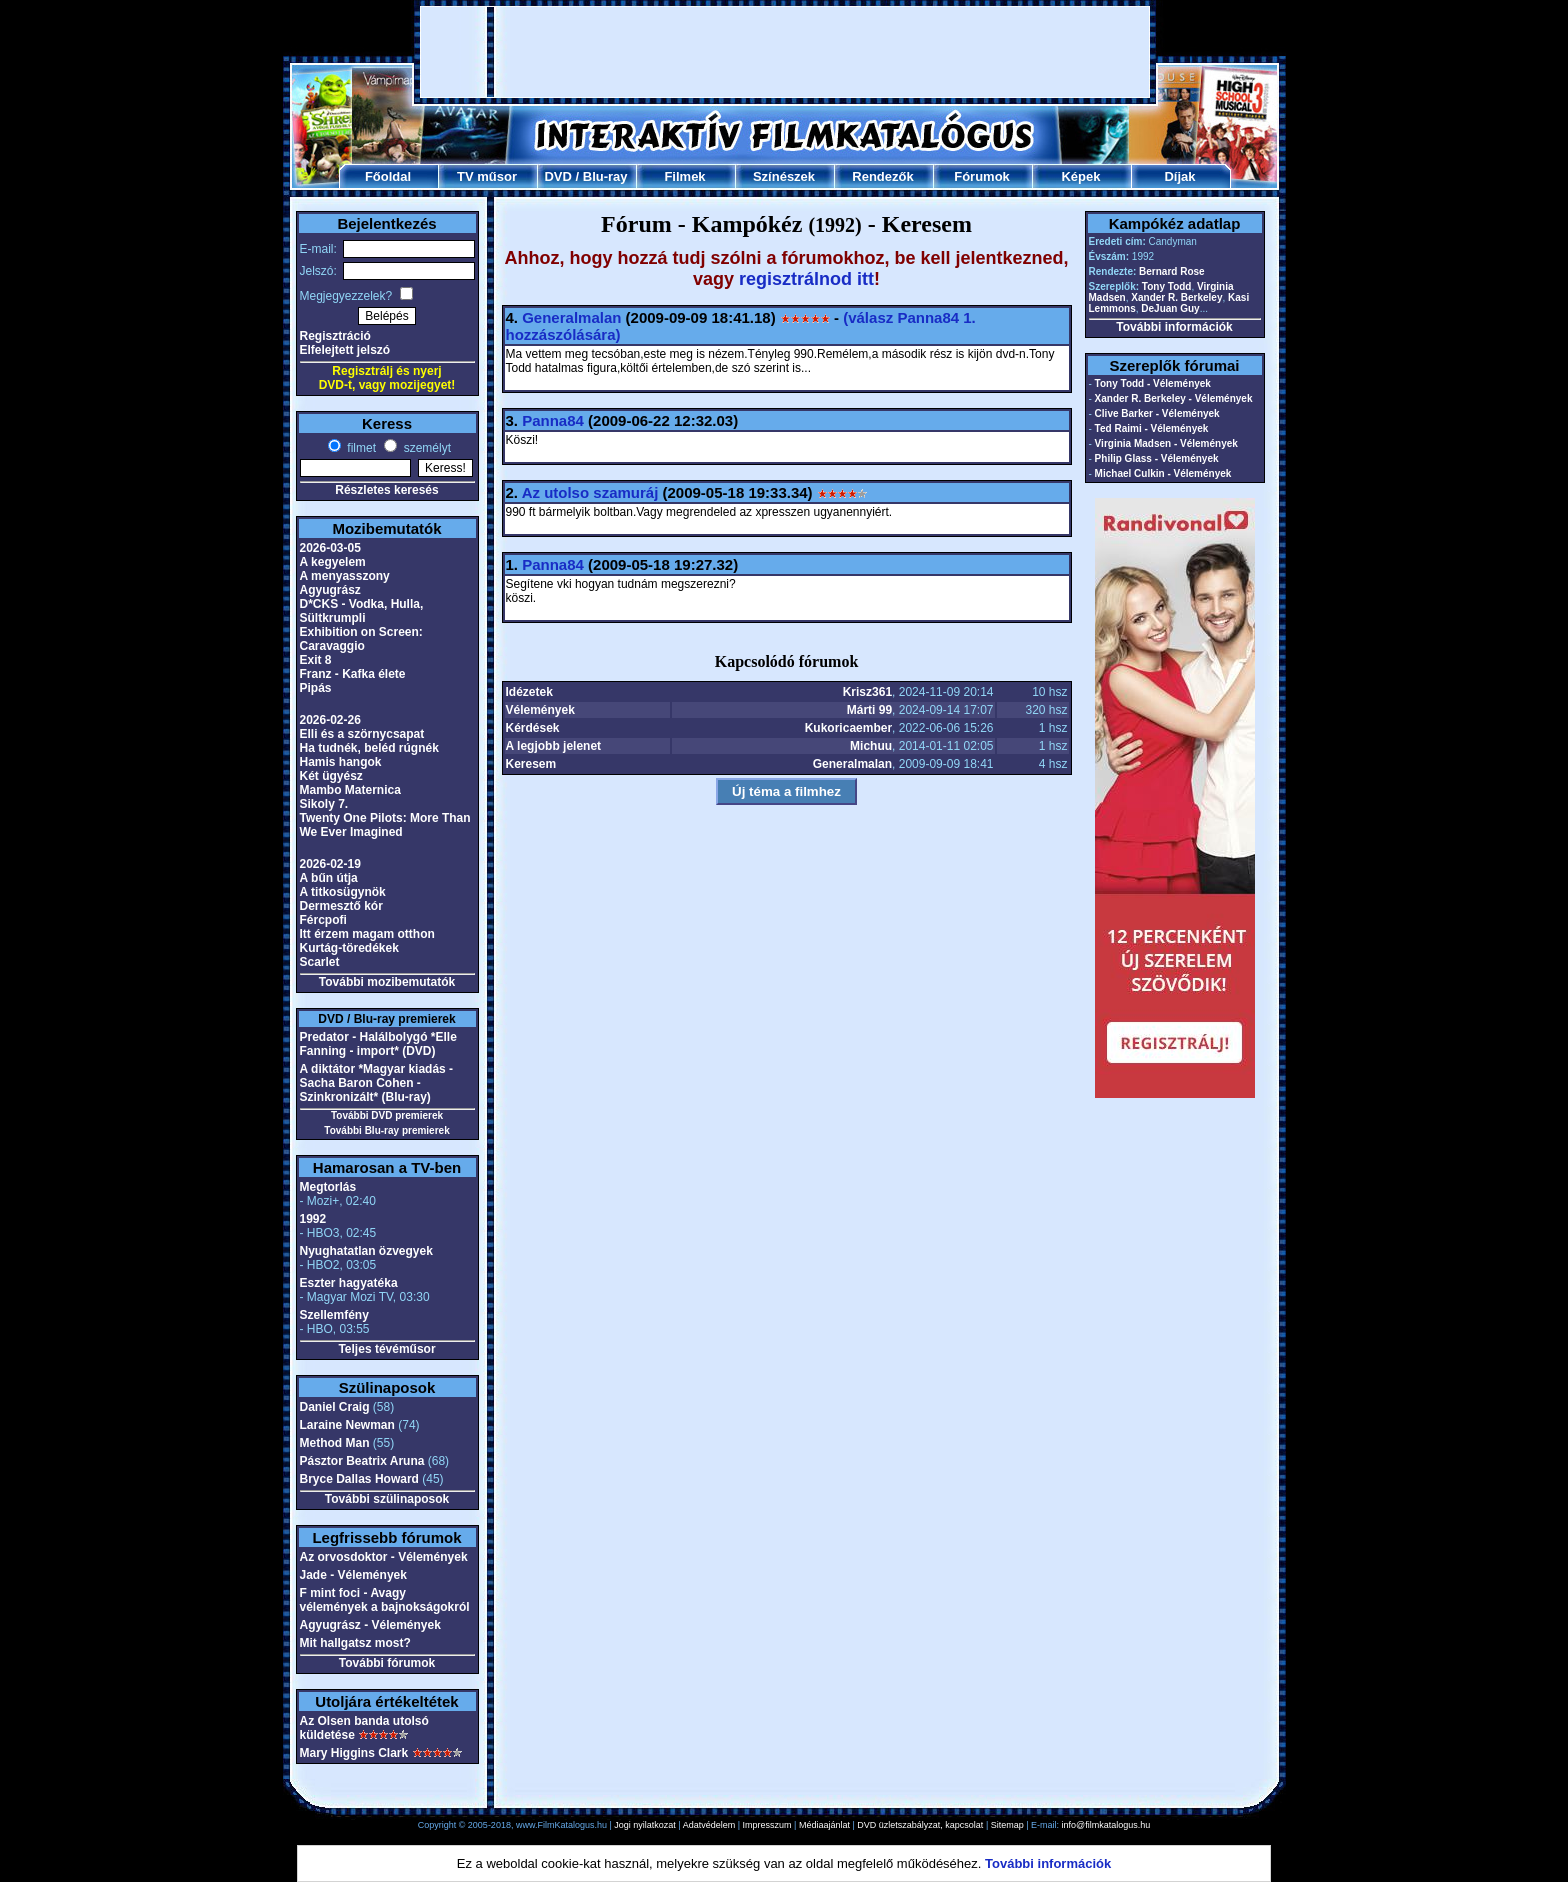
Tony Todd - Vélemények (1153, 383)
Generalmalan (571, 317)
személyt (425, 448)
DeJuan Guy (1170, 308)
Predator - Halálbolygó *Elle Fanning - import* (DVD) (378, 1044)
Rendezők (882, 176)
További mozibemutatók (387, 982)
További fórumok (387, 1663)
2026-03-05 (330, 548)
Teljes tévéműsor (386, 1349)
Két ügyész (331, 776)
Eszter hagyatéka (349, 1283)
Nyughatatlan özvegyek (366, 1251)
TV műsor (487, 176)
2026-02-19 (330, 864)
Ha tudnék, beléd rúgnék (369, 748)
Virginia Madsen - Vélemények (1166, 443)
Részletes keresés (386, 490)
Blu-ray (605, 176)
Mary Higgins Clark (354, 1753)
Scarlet (320, 962)
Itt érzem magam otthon (367, 934)
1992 (313, 1219)
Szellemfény (334, 1315)
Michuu (871, 746)
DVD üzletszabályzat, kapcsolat (920, 1825)
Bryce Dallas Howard (359, 1479)
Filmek (684, 176)
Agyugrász (330, 590)
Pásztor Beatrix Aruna (362, 1461)
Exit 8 (316, 660)
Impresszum (767, 1825)
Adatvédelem (709, 1825)
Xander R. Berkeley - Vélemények (1174, 398)
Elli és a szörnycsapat (362, 734)
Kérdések (533, 728)
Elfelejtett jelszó (345, 350)
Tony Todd (1167, 286)
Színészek (784, 176)
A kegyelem (333, 562)
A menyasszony (345, 576)
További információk (1174, 327)
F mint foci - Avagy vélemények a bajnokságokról (385, 1600)
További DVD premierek (387, 1115)
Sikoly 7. (324, 804)
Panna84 (553, 420)
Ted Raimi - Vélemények (1152, 428)
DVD (557, 176)
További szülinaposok (387, 1499)
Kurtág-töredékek (349, 948)
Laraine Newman (347, 1425)
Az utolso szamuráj (590, 492)
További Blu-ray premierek (386, 1130)
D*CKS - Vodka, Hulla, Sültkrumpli (362, 611)
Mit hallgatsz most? (355, 1643)
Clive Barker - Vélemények (1157, 413)
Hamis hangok (341, 762)
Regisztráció (335, 336)
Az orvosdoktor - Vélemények (384, 1557)
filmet (360, 448)
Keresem (531, 764)
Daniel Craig (335, 1407)
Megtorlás (328, 1187)
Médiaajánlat (824, 1825)
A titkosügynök (343, 892)
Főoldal (388, 176)
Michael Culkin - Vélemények (1163, 473)
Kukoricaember (848, 728)
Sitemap (1007, 1825)
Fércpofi (323, 920)
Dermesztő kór (341, 906)
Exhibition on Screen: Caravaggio (361, 639)
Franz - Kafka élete (353, 674)
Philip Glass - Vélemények (1157, 458)
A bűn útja (329, 878)
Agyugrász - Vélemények (370, 1625)
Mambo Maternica (350, 790)
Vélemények (540, 710)
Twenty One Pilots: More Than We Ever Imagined (385, 825)
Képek (1080, 176)
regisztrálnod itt (806, 279)
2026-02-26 (330, 720)
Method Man (335, 1443)
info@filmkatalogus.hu (1106, 1825)
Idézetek (529, 692)
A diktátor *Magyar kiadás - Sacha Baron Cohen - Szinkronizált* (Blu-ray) (377, 1083)
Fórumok (982, 176)
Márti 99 (869, 710)
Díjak (1179, 176)
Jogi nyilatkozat (645, 1825)
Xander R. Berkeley (1176, 297)
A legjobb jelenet (554, 746)
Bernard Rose (1172, 271)
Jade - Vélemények (353, 1575)
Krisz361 (867, 692)
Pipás (316, 688)
